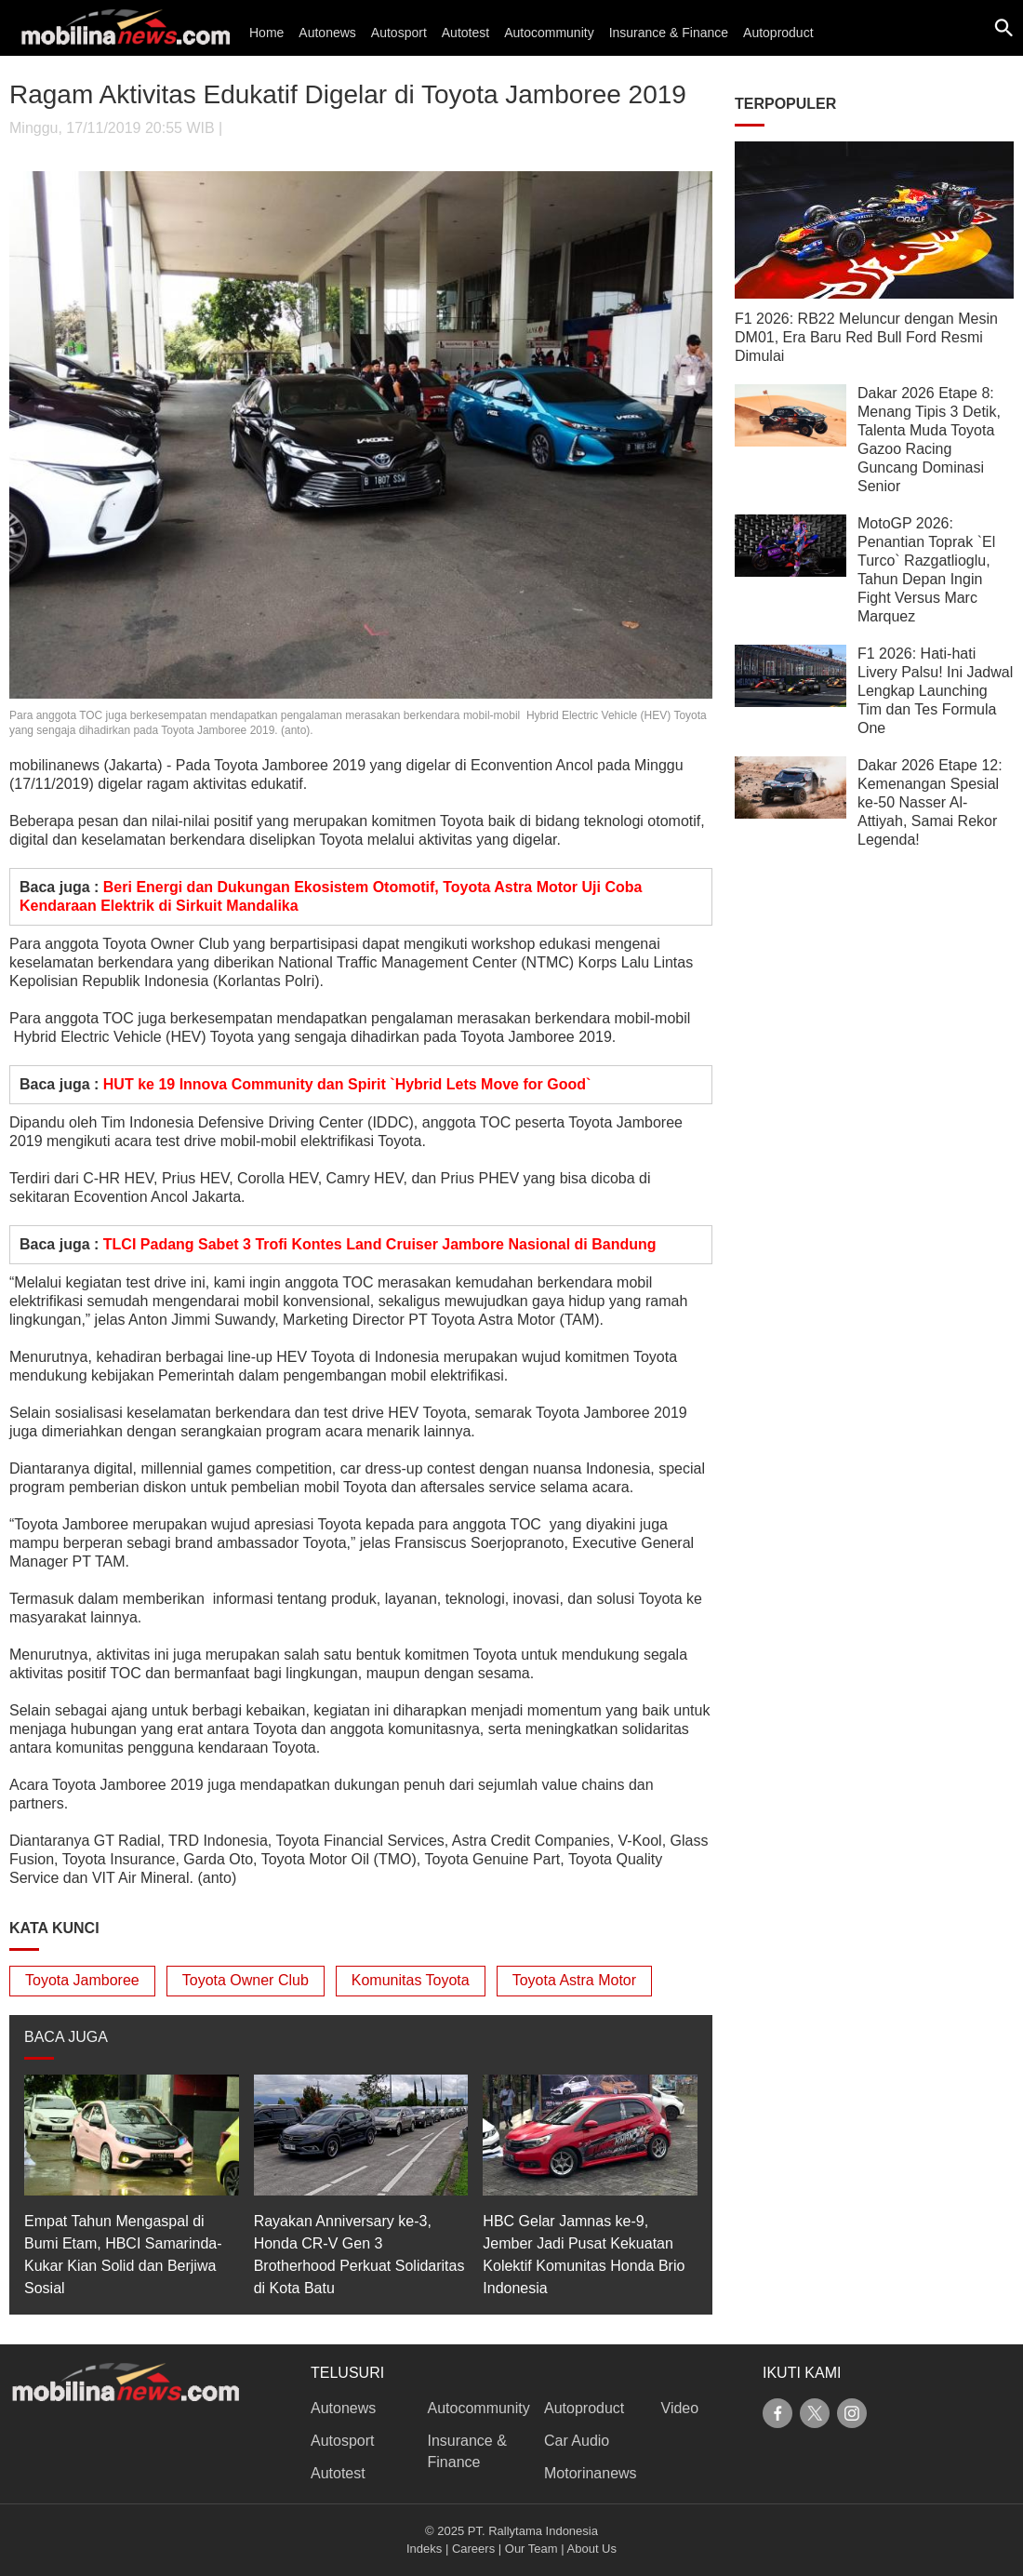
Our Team (531, 2549)
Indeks (424, 2549)
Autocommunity (548, 32)
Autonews (327, 32)
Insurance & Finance (668, 32)
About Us (592, 2549)
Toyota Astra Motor (574, 1980)
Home (266, 32)
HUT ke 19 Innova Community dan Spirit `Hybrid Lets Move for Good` (347, 1084)
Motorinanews (590, 2473)
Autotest (465, 32)
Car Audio (576, 2441)
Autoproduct (778, 32)
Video (680, 2408)
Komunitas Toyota (411, 1980)
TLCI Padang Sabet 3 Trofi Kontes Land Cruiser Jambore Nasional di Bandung (380, 1244)
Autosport (399, 32)
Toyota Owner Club (245, 1980)
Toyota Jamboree (82, 1980)
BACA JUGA (66, 2037)
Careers (473, 2549)
